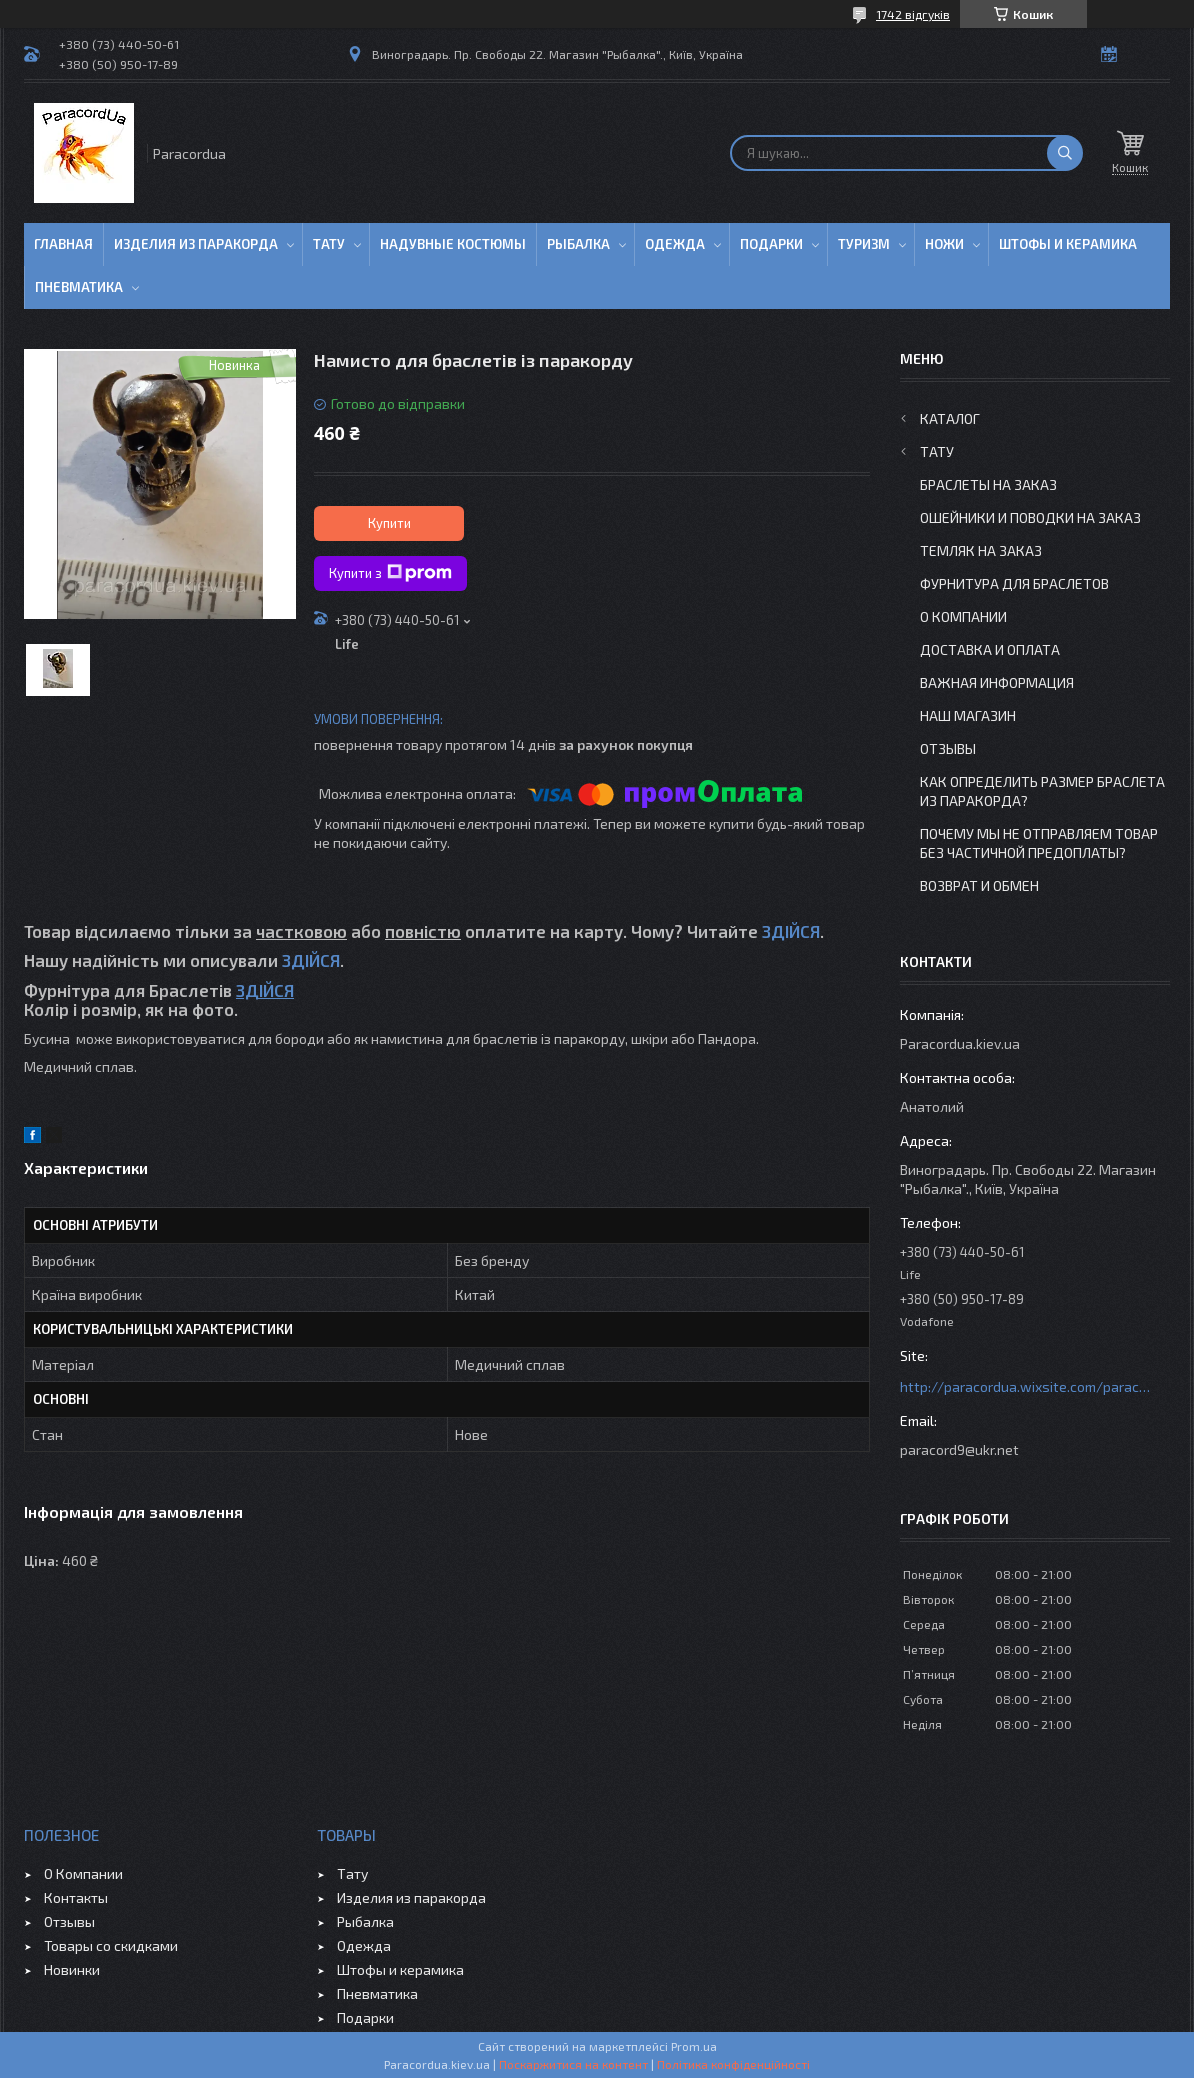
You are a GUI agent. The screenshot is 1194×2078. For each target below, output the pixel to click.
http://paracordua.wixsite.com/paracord (1025, 1386)
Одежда (675, 244)
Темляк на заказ (981, 550)
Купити (389, 523)
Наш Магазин (968, 715)
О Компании (963, 616)
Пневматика (79, 287)
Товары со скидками (111, 1945)
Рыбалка (578, 244)
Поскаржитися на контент (573, 2064)
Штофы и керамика (400, 1969)
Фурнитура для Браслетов (1014, 583)
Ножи (944, 244)
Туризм (864, 244)
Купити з (390, 573)
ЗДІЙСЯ (791, 931)
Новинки (72, 1969)
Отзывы (948, 748)
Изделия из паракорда (196, 244)
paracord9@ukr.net (959, 1449)
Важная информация (997, 682)
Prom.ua (694, 2046)
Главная (63, 244)
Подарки (771, 244)
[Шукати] (1065, 153)
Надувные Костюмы (453, 244)
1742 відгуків (913, 14)
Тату (329, 244)
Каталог (950, 418)
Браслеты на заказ (988, 484)
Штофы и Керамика (1068, 244)
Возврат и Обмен (979, 885)
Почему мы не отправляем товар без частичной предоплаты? (1039, 843)
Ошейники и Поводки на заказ (1030, 517)
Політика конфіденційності (733, 2064)
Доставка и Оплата (990, 649)
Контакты (76, 1897)
